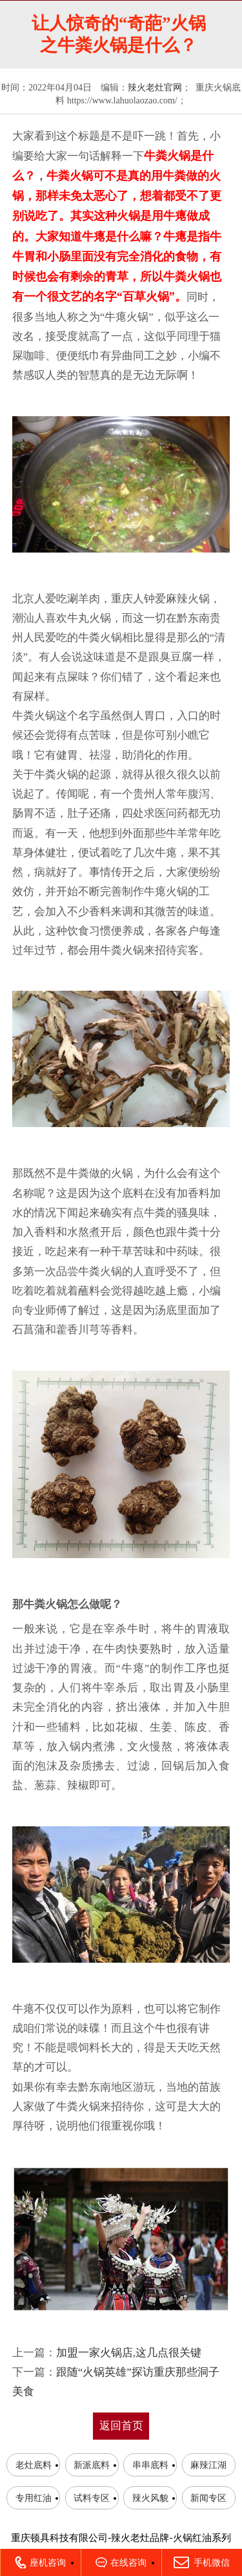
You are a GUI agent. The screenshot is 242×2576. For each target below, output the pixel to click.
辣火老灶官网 (155, 87)
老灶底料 (33, 2465)
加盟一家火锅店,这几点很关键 (128, 2353)
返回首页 (121, 2426)
